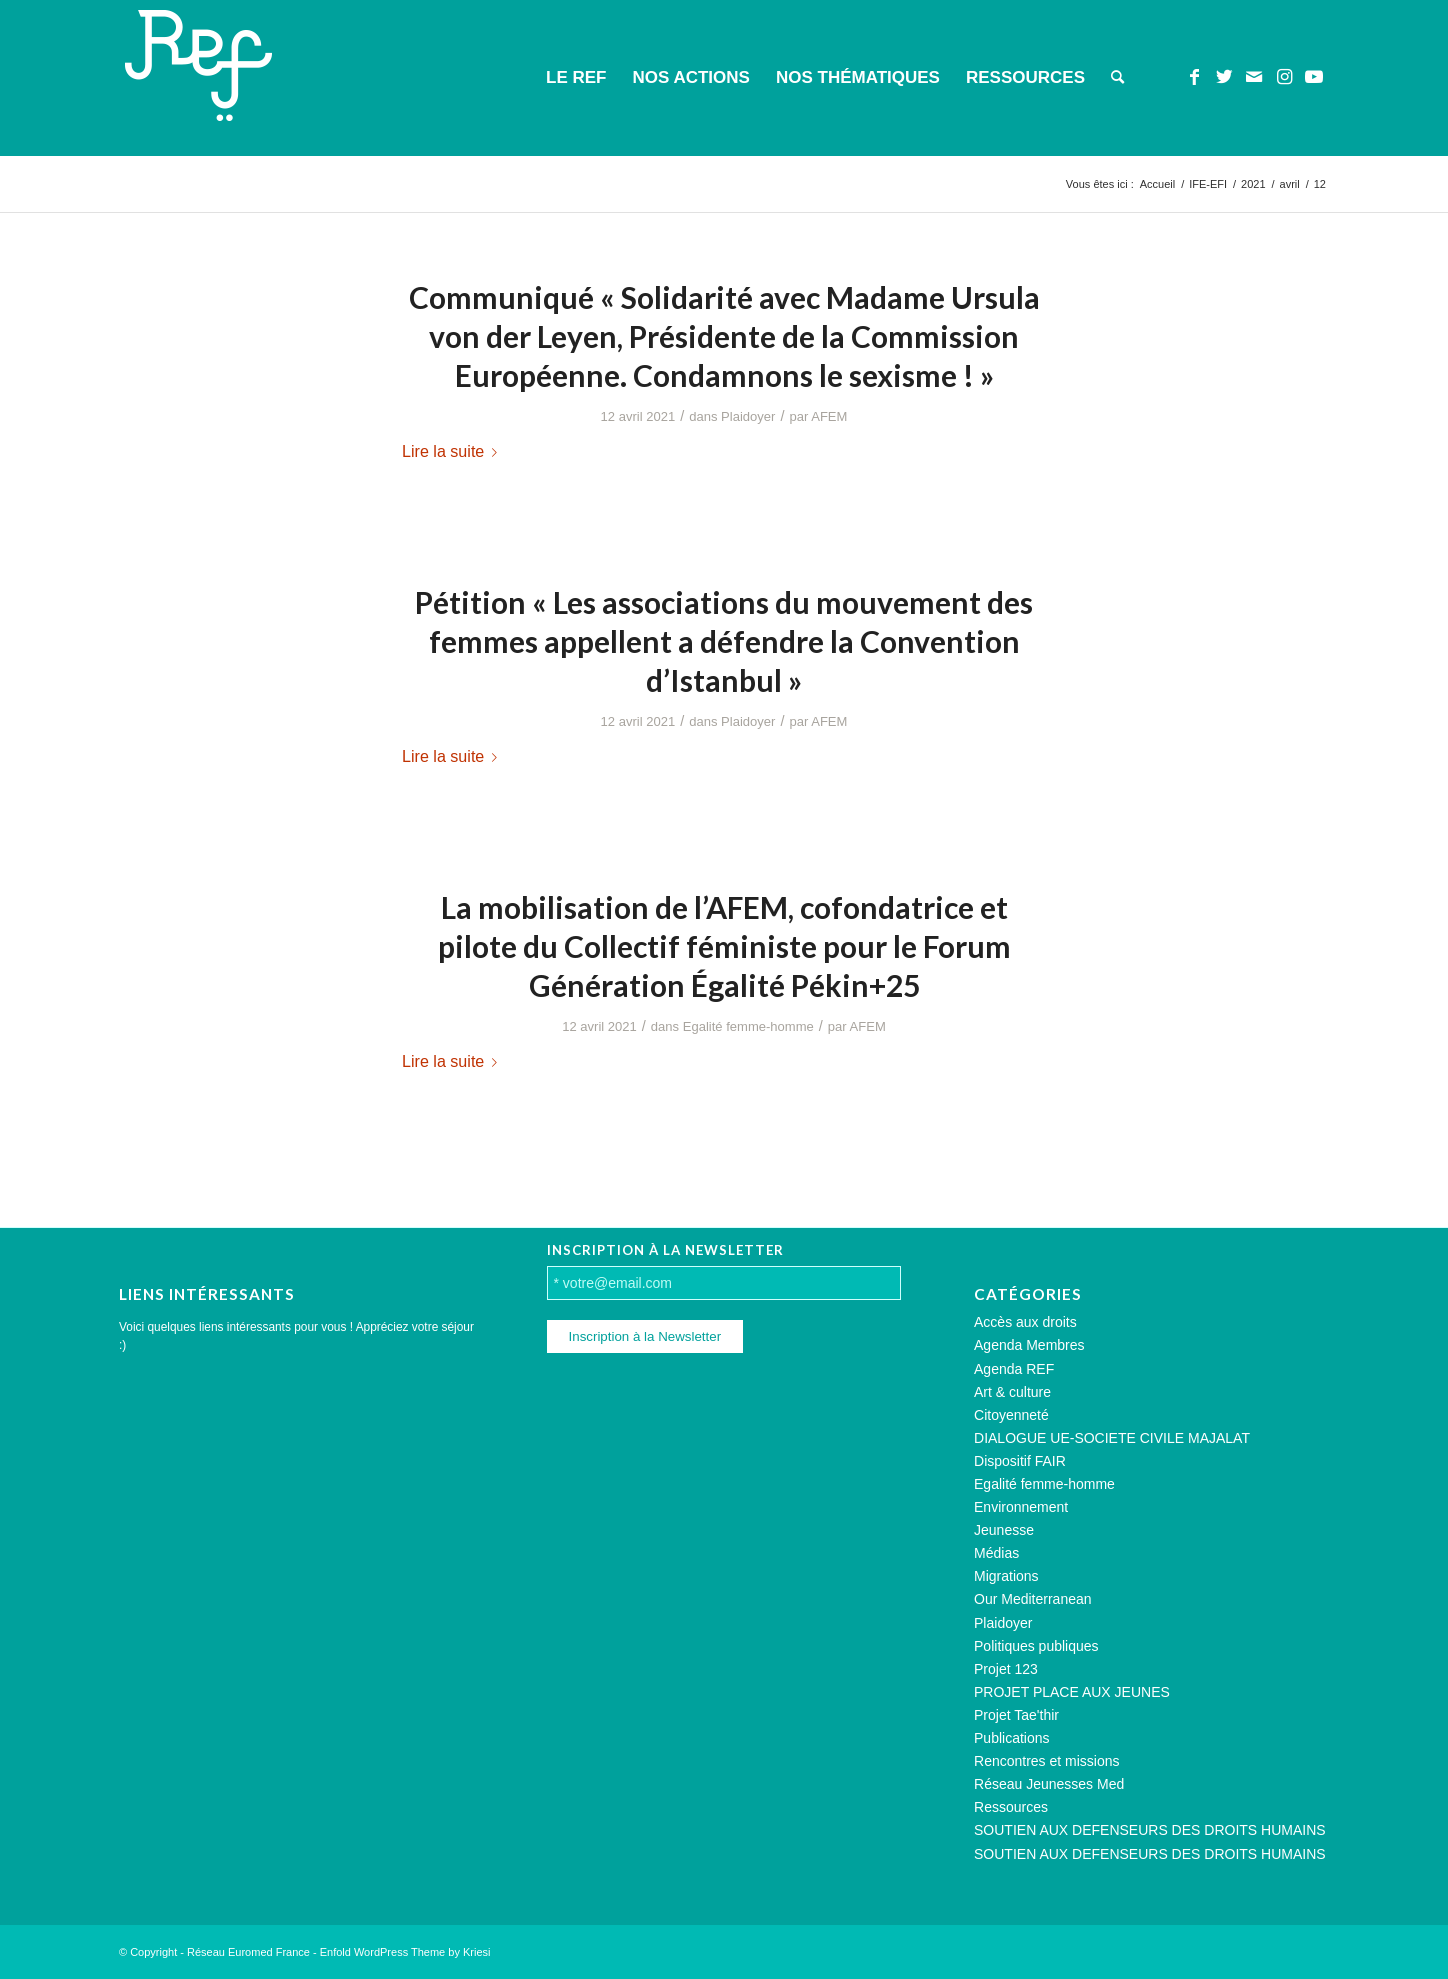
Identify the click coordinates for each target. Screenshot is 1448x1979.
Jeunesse (1004, 1530)
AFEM (829, 416)
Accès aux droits (1025, 1322)
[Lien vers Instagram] (1284, 77)
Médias (996, 1553)
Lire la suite (453, 451)
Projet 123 (1006, 1669)
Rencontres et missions (1047, 1761)
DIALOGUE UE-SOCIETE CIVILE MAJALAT (1112, 1438)
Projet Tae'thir (1016, 1715)
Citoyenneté (1011, 1415)
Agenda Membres (1029, 1345)
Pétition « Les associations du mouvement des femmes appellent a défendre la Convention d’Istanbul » (724, 641)
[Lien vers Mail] (1254, 77)
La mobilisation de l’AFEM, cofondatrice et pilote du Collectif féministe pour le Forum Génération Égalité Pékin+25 (724, 946)
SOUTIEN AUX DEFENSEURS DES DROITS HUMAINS (1150, 1830)
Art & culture (1012, 1392)
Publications (1012, 1738)
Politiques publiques (1036, 1646)
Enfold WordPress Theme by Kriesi (405, 1952)
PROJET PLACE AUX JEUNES (1072, 1692)
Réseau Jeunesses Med (1049, 1784)
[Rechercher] (1117, 78)
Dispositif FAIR (1020, 1461)
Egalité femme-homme (748, 1026)
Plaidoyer (748, 416)
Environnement (1021, 1507)
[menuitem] (576, 78)
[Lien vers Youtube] (1314, 77)
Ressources (1011, 1807)
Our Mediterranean (1033, 1599)
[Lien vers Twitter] (1224, 77)
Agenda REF (1014, 1369)
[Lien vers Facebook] (1194, 77)
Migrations (1006, 1576)
